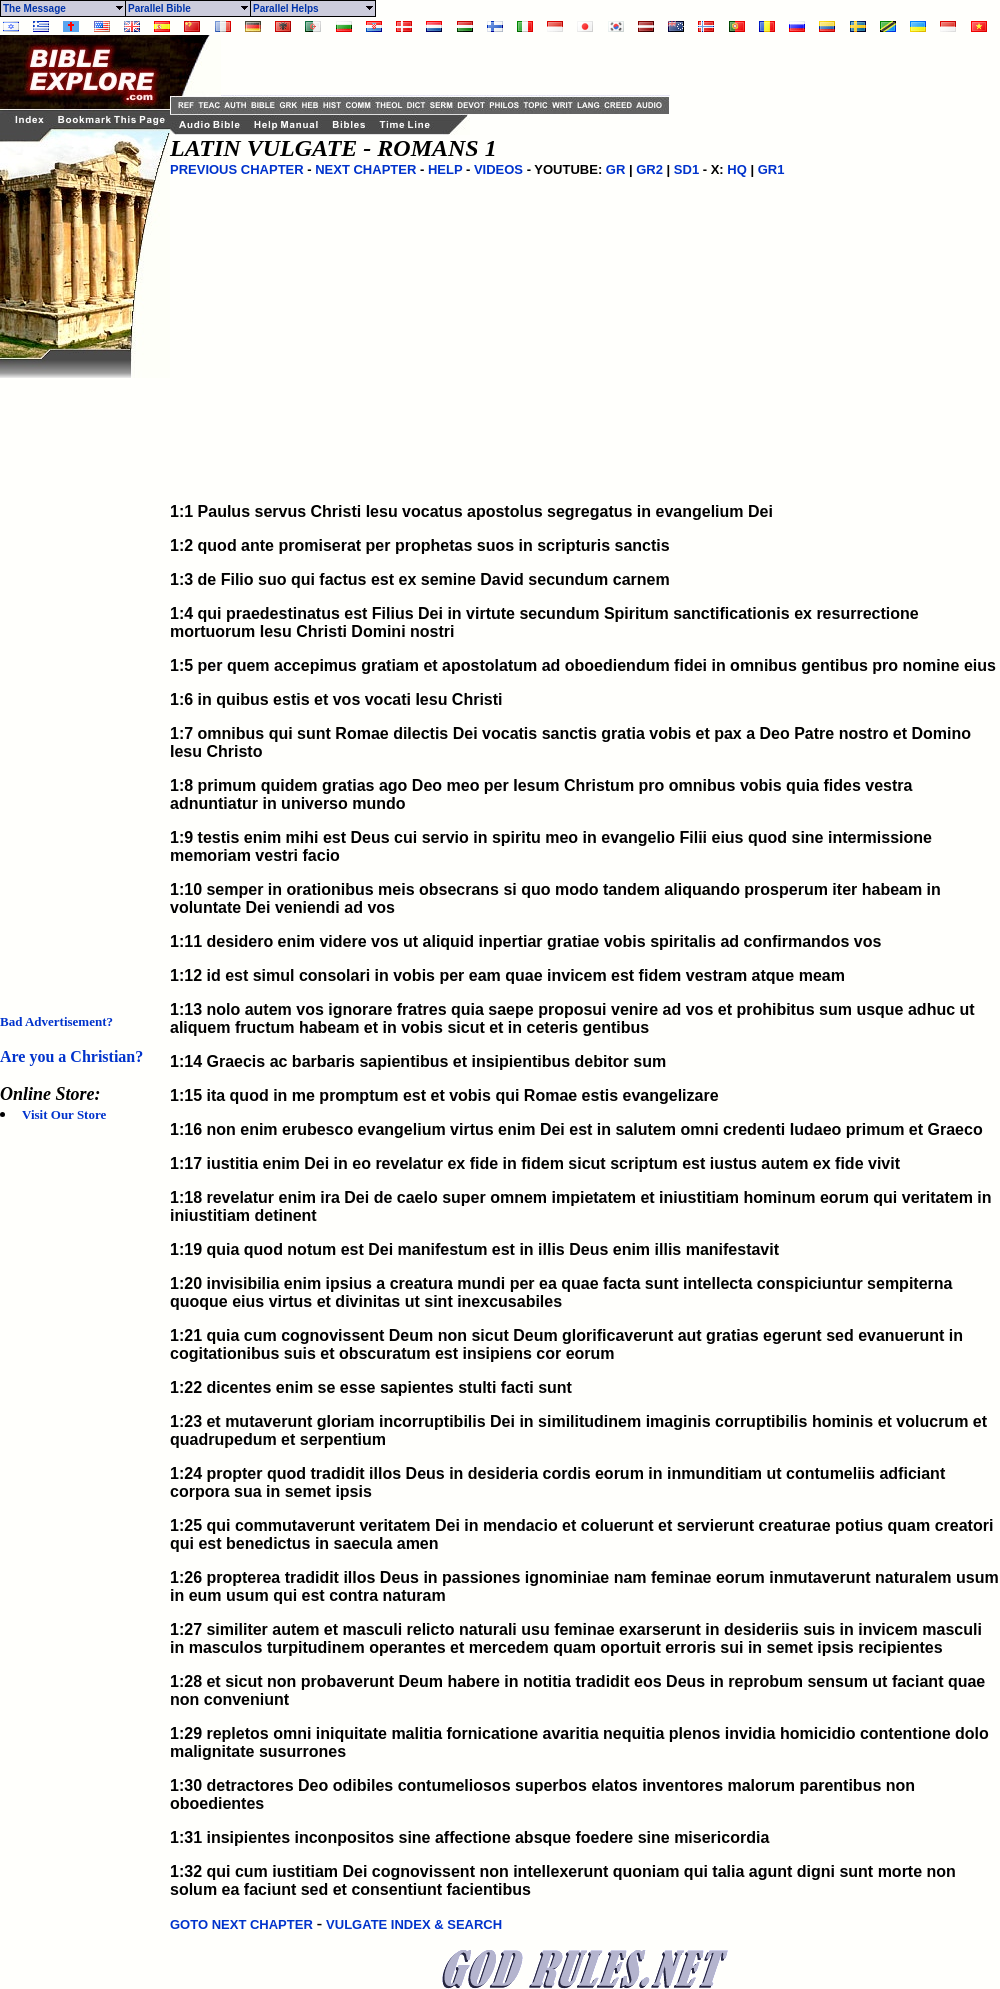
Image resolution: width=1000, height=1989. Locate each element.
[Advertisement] (80, 678)
